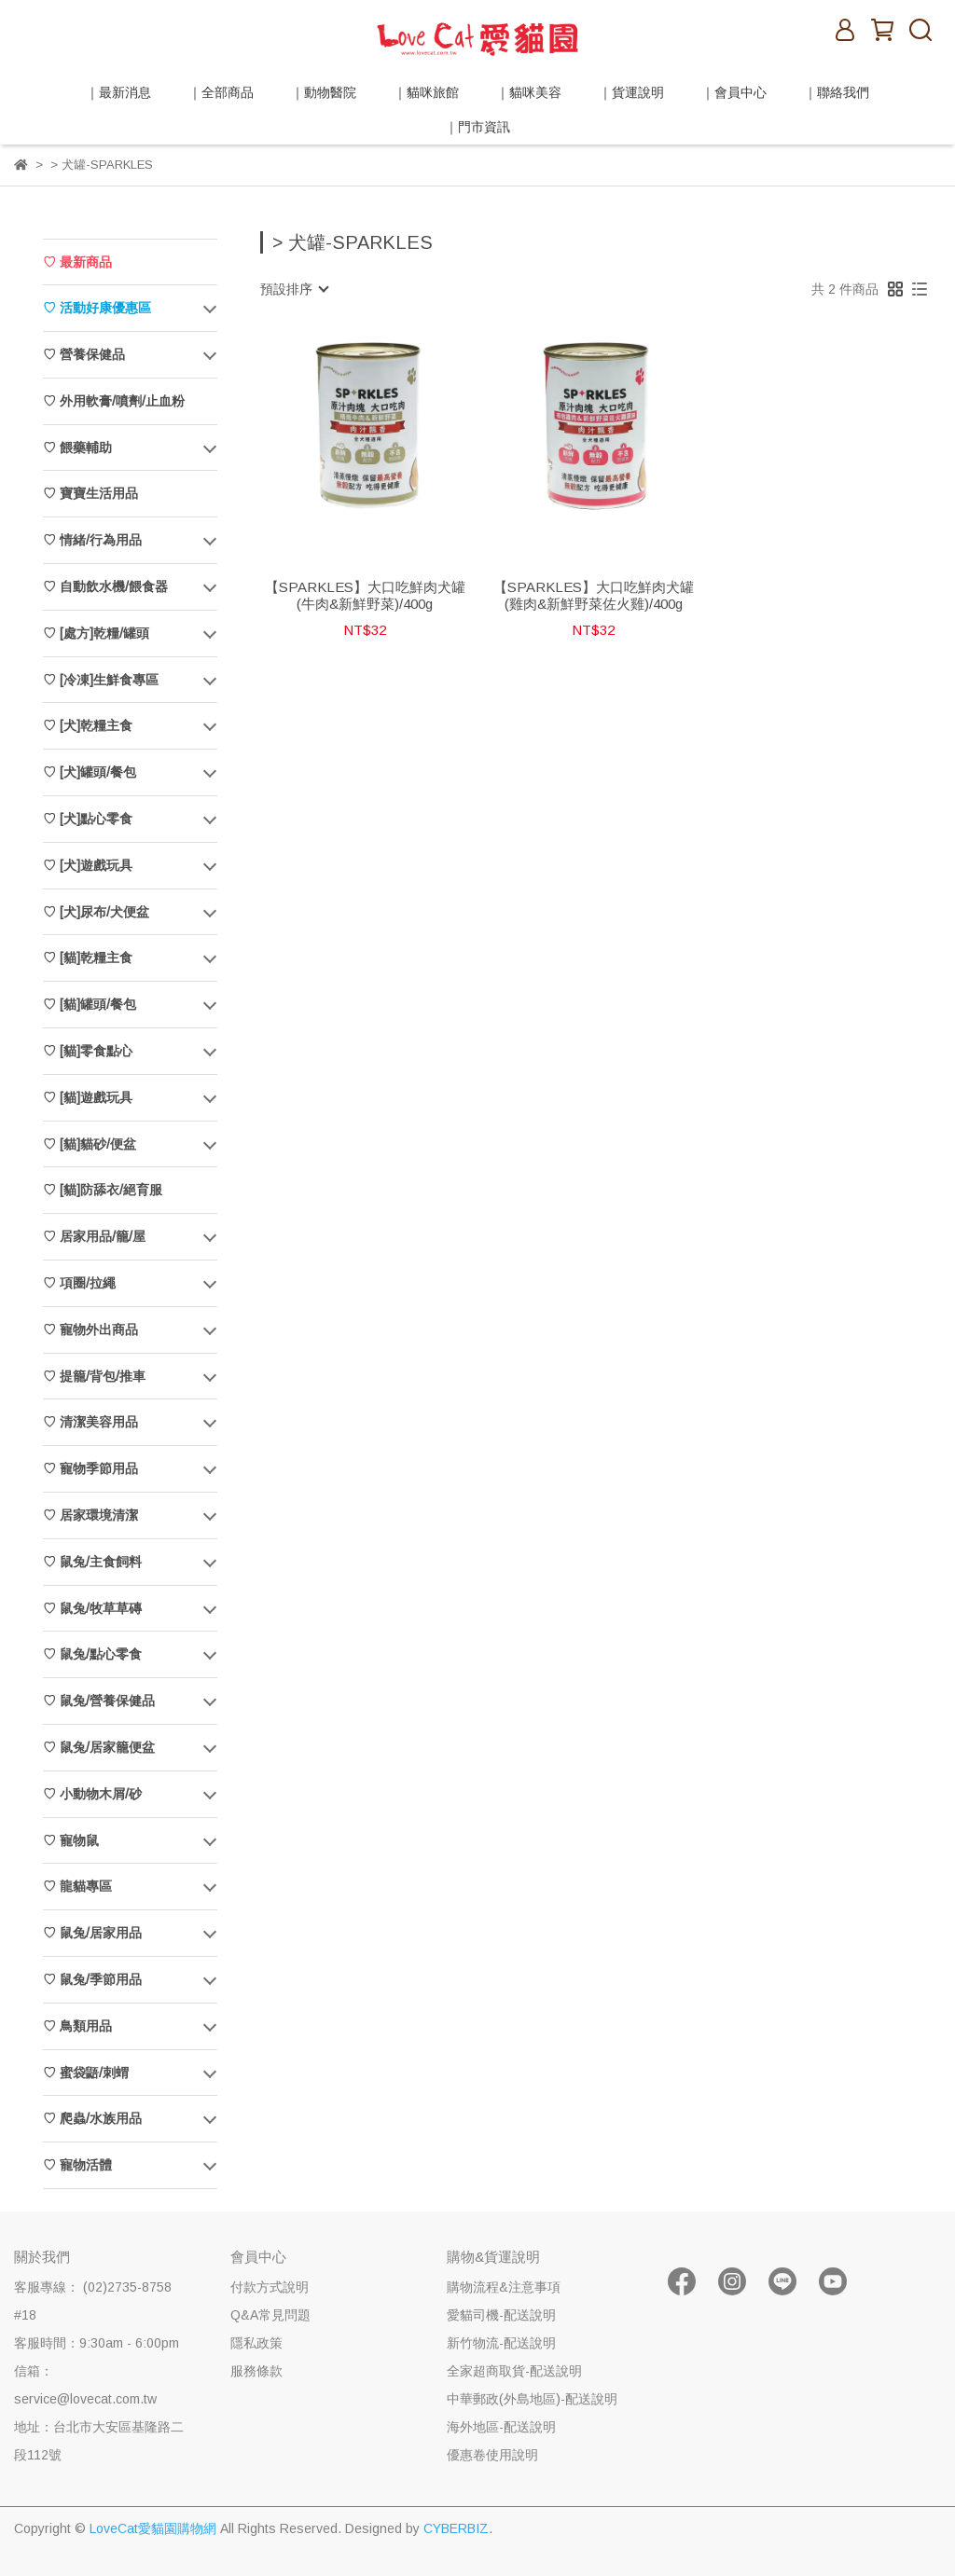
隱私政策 (256, 2342)
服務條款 (256, 2370)
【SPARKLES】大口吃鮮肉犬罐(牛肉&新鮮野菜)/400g (365, 595)
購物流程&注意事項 (504, 2287)
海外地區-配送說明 (501, 2426)
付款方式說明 (269, 2287)
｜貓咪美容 (528, 92)
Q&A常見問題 (270, 2314)
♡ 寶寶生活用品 (90, 493)
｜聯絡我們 (836, 92)
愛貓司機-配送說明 (501, 2314)
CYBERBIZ (456, 2528)
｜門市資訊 (477, 126)
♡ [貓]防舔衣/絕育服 (102, 1189)
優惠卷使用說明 (492, 2454)
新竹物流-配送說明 (501, 2342)
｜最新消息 (118, 92)
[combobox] (293, 289)
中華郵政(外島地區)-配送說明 (532, 2398)
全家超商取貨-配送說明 (514, 2370)
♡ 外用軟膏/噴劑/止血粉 (114, 400)
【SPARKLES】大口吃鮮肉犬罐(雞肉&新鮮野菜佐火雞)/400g (593, 595)
